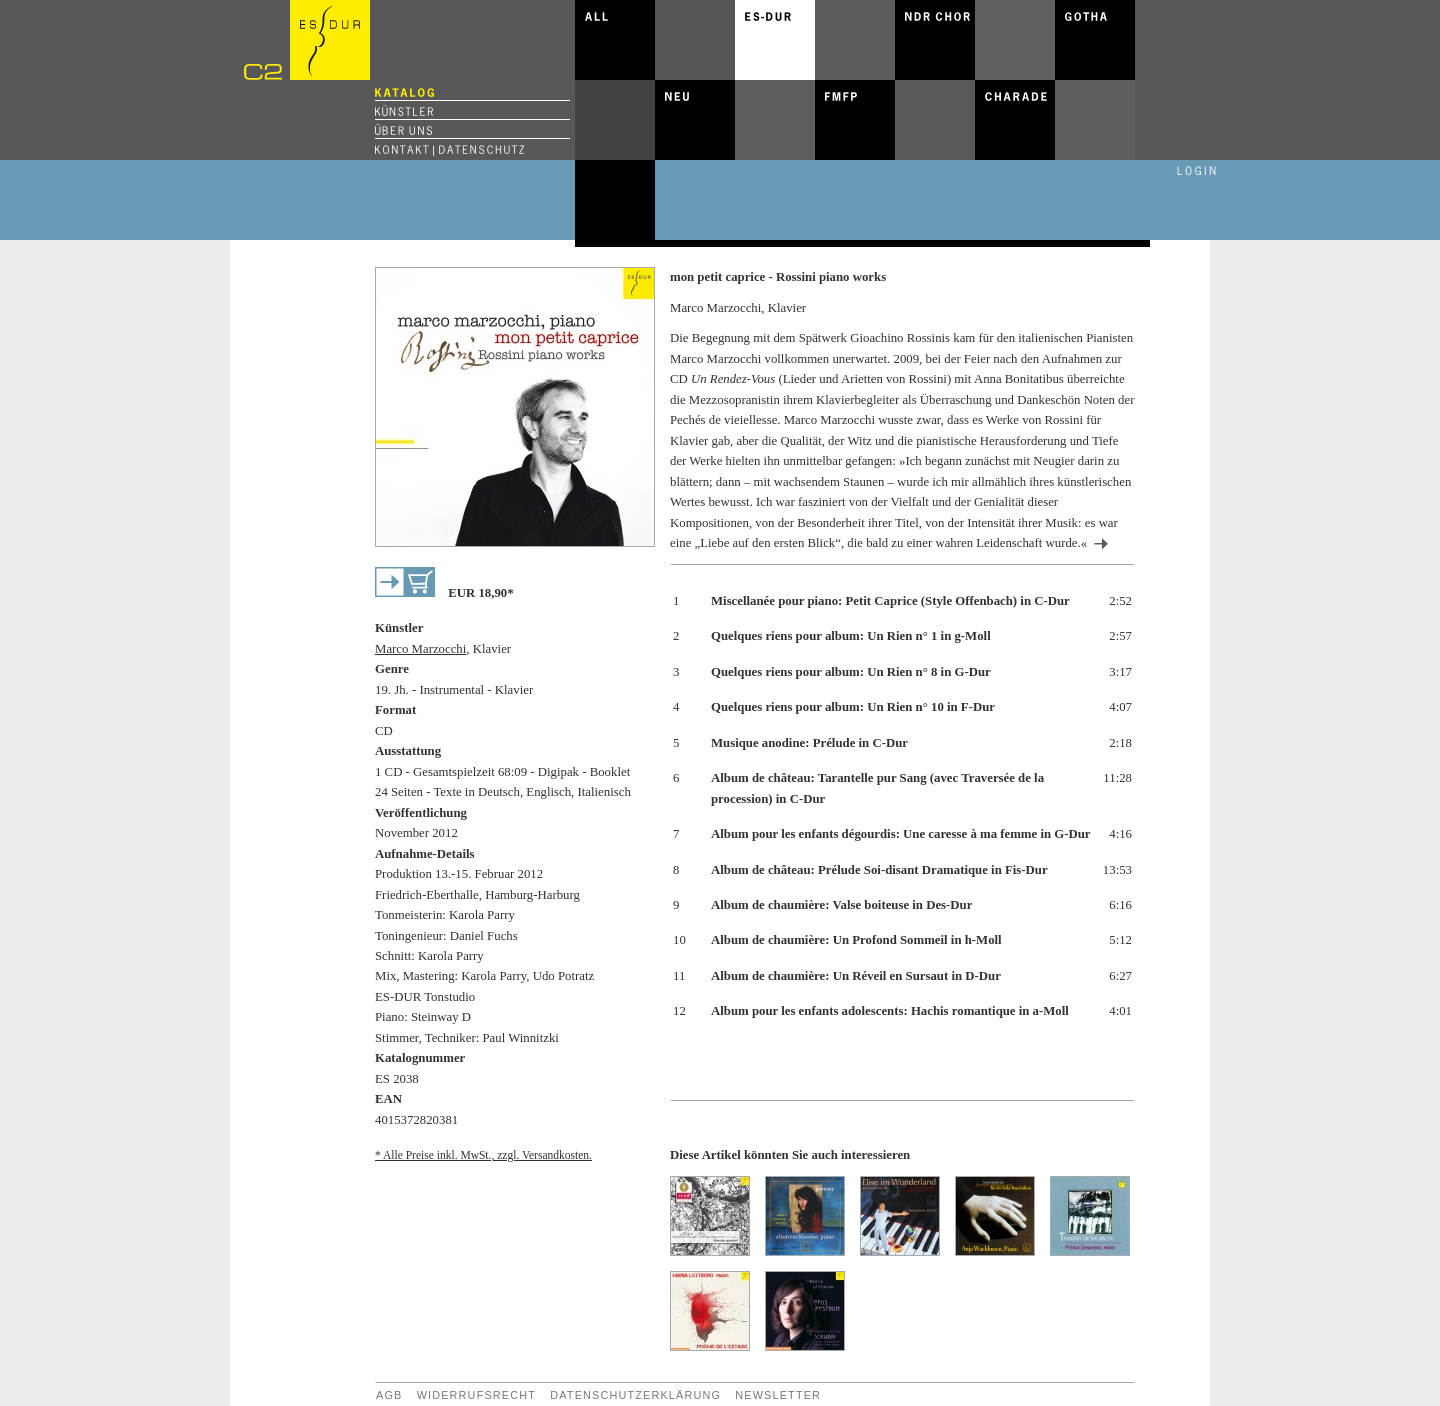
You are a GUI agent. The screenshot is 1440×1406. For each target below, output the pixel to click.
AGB (389, 1395)
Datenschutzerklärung (635, 1395)
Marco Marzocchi (420, 649)
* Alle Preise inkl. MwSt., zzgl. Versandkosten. (483, 1155)
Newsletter (778, 1395)
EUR (480, 593)
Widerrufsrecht (476, 1395)
